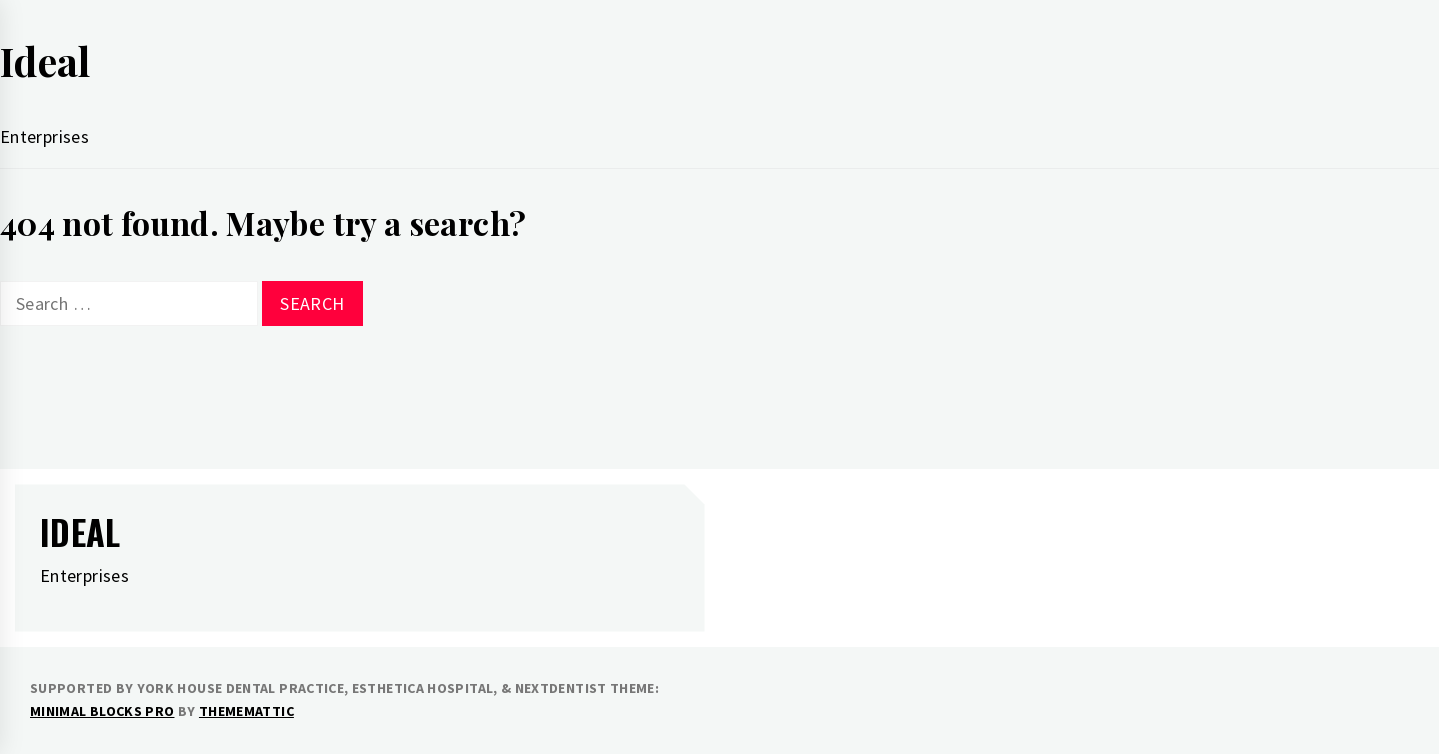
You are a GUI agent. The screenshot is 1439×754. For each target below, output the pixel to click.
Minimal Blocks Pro (102, 711)
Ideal (45, 60)
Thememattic (246, 711)
